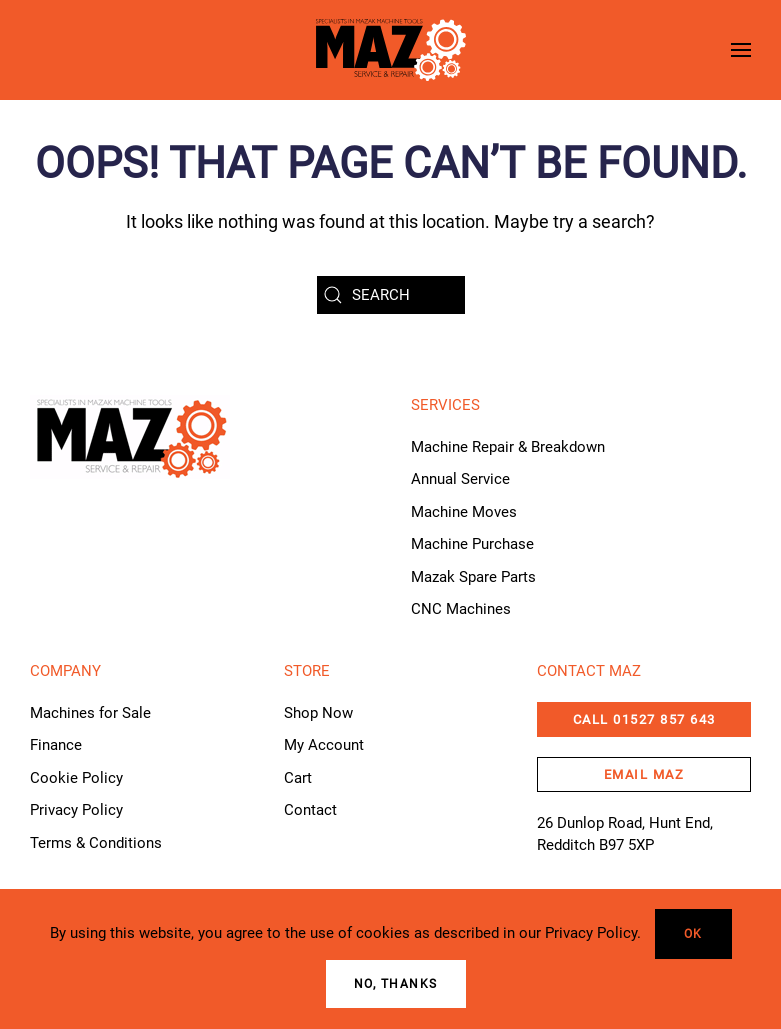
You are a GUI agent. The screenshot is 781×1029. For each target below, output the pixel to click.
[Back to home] (391, 50)
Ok (693, 934)
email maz (644, 774)
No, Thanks (396, 984)
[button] (741, 50)
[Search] (391, 295)
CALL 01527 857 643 (644, 719)
